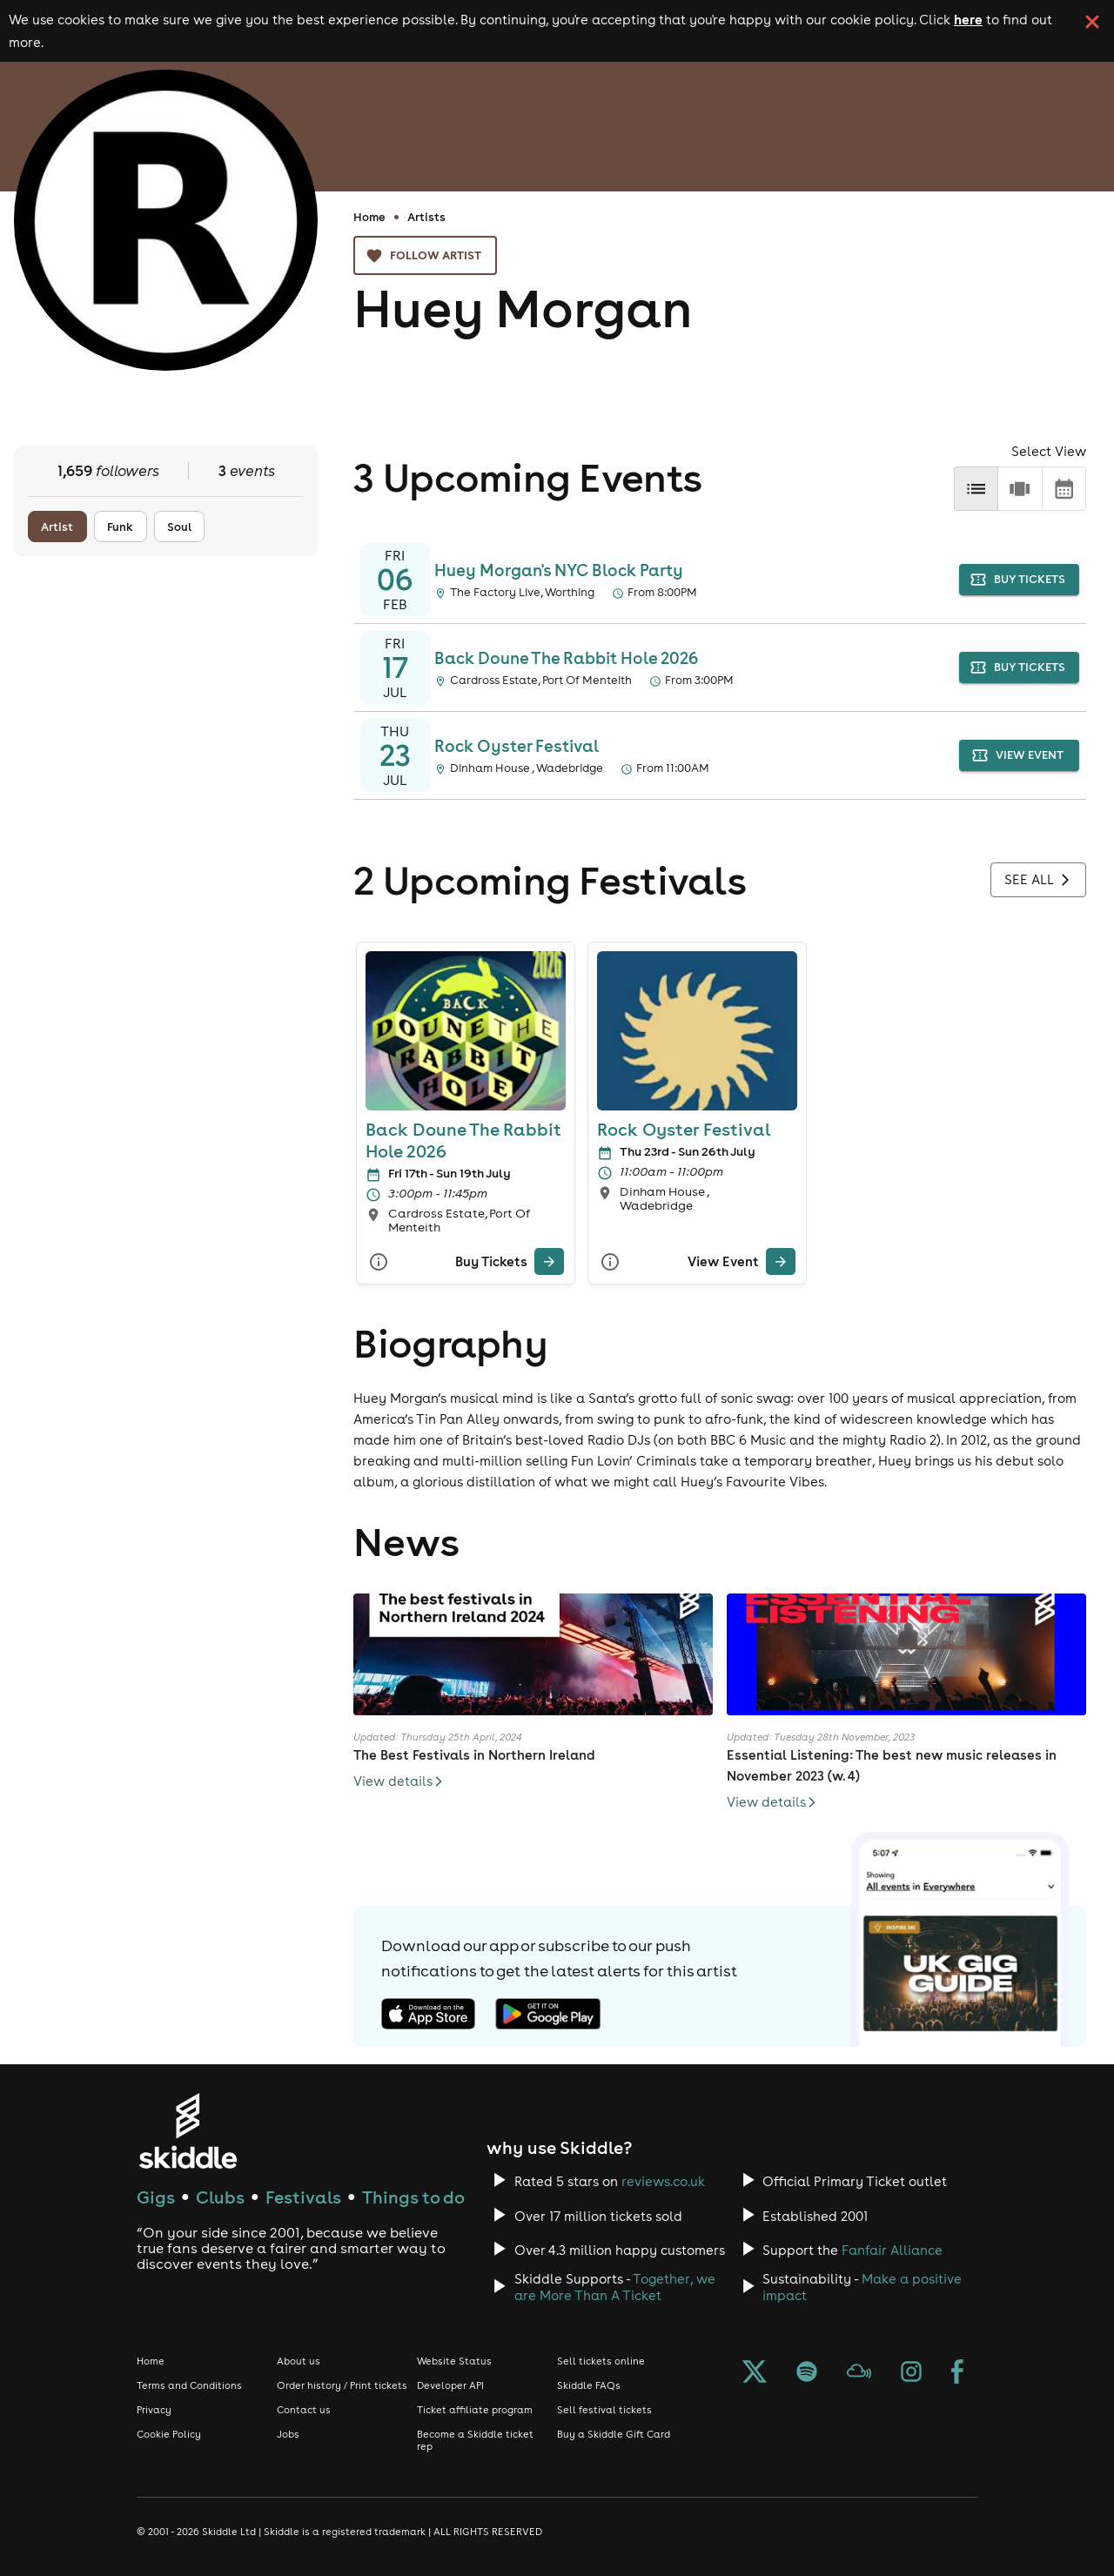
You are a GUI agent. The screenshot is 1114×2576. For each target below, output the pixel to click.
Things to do (413, 2197)
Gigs (156, 2197)
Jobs (288, 2434)
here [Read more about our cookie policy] (968, 19)
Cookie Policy (169, 2434)
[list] (976, 488)
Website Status (454, 2361)
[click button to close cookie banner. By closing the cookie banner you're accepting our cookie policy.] (1092, 22)
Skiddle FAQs (589, 2385)
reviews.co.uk (663, 2181)
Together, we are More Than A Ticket (614, 2287)
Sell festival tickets (604, 2410)
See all (1038, 879)
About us (298, 2361)
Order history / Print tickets (342, 2385)
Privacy (154, 2410)
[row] (1019, 488)
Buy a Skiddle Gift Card (613, 2434)
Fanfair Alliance (892, 2250)
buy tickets (1019, 580)
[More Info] (378, 1261)
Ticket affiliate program (475, 2410)
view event (1019, 756)
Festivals (303, 2197)
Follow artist (425, 255)
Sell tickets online (601, 2361)
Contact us (304, 2410)
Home (369, 217)
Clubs (220, 2197)
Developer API (450, 2385)
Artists (426, 217)
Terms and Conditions (189, 2385)
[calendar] (1064, 488)
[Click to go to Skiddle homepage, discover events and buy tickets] (187, 2131)
